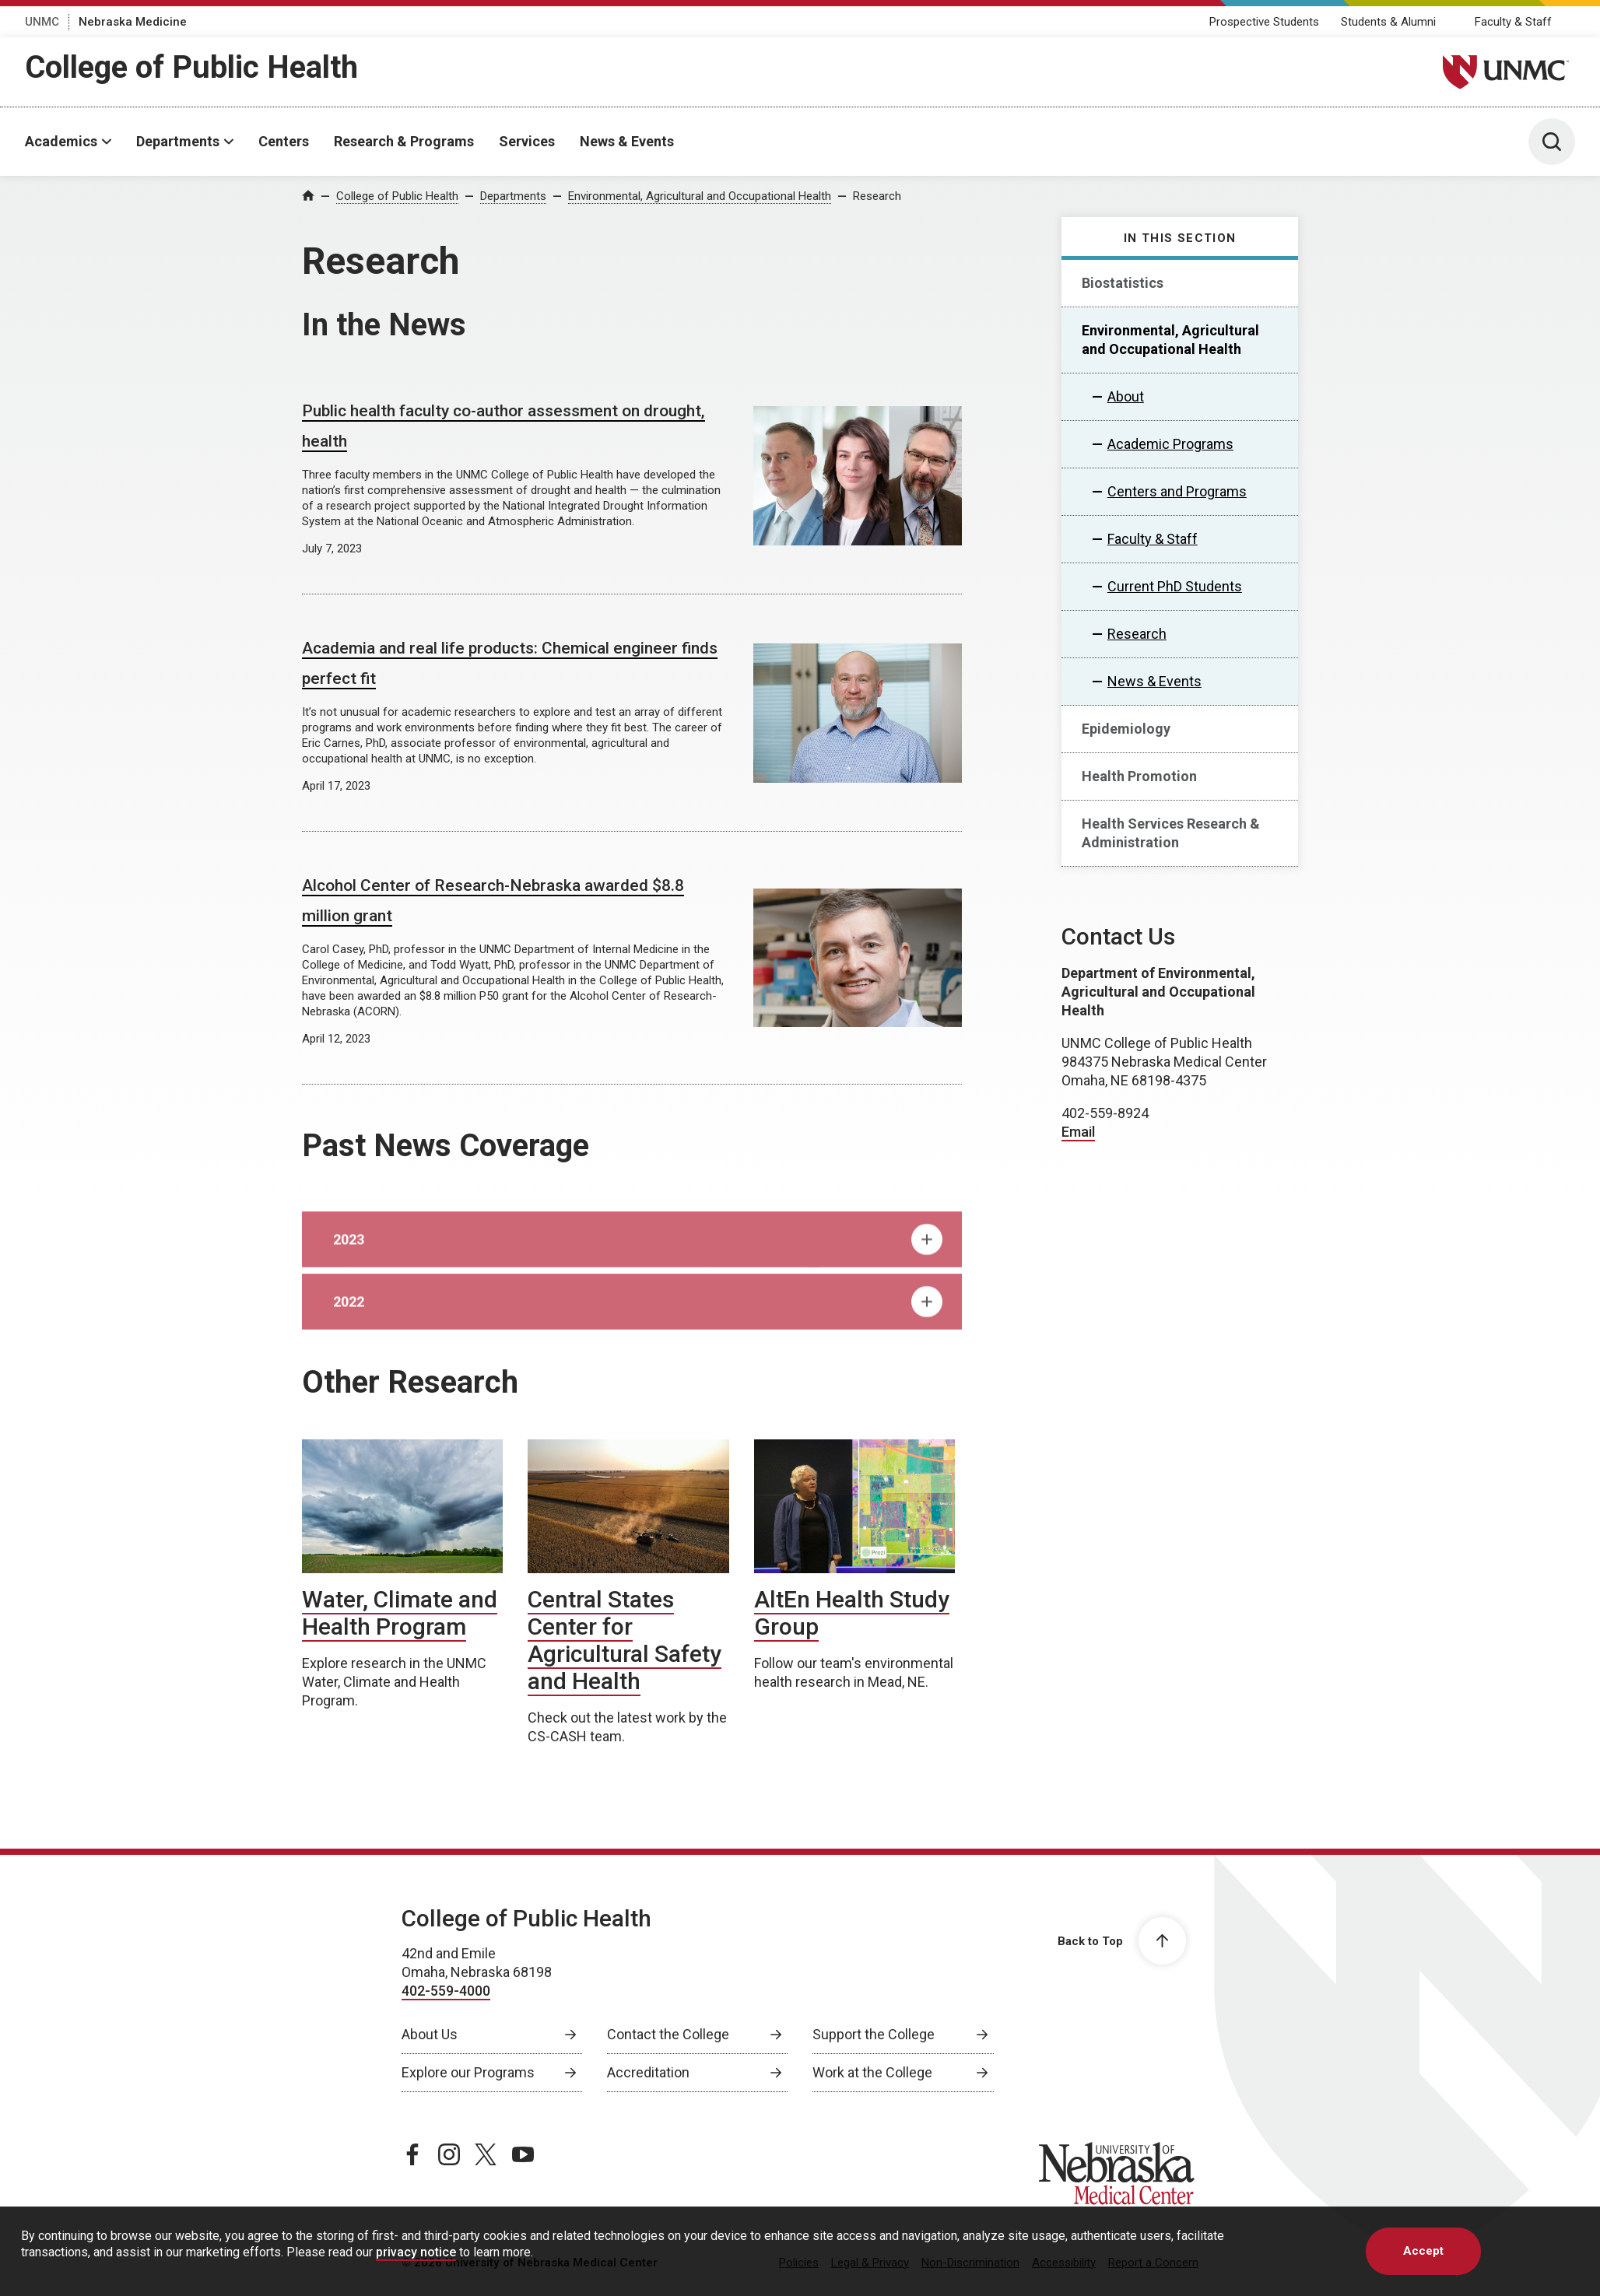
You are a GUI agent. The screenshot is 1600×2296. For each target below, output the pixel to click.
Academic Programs (1170, 444)
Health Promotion (1139, 776)
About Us (430, 2034)
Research (877, 196)
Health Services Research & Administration (1171, 832)
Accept (1423, 2251)
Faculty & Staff (1513, 22)
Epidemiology (1126, 728)
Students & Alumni (1388, 22)
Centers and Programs (1177, 491)
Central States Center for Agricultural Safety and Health (624, 1640)
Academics (61, 141)
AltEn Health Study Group (851, 1613)
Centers (283, 141)
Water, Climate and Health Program (399, 1613)
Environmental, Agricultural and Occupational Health (699, 196)
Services (527, 141)
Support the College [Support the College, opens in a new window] (873, 2034)
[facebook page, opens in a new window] (412, 2154)
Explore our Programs (468, 2072)
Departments (177, 141)
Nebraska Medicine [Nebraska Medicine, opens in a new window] (133, 22)
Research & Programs (404, 141)
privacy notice (416, 2252)
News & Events (627, 141)
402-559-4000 (446, 1990)
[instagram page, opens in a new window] (449, 2154)
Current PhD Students (1174, 586)
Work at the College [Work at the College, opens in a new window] (872, 2072)
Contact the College (668, 2034)
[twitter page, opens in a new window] (485, 2154)
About (1125, 396)
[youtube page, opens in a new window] (523, 2154)
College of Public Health (191, 67)
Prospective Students (1264, 22)
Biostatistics (1122, 283)
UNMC (42, 22)
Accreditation (648, 2072)
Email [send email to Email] (1078, 1131)
